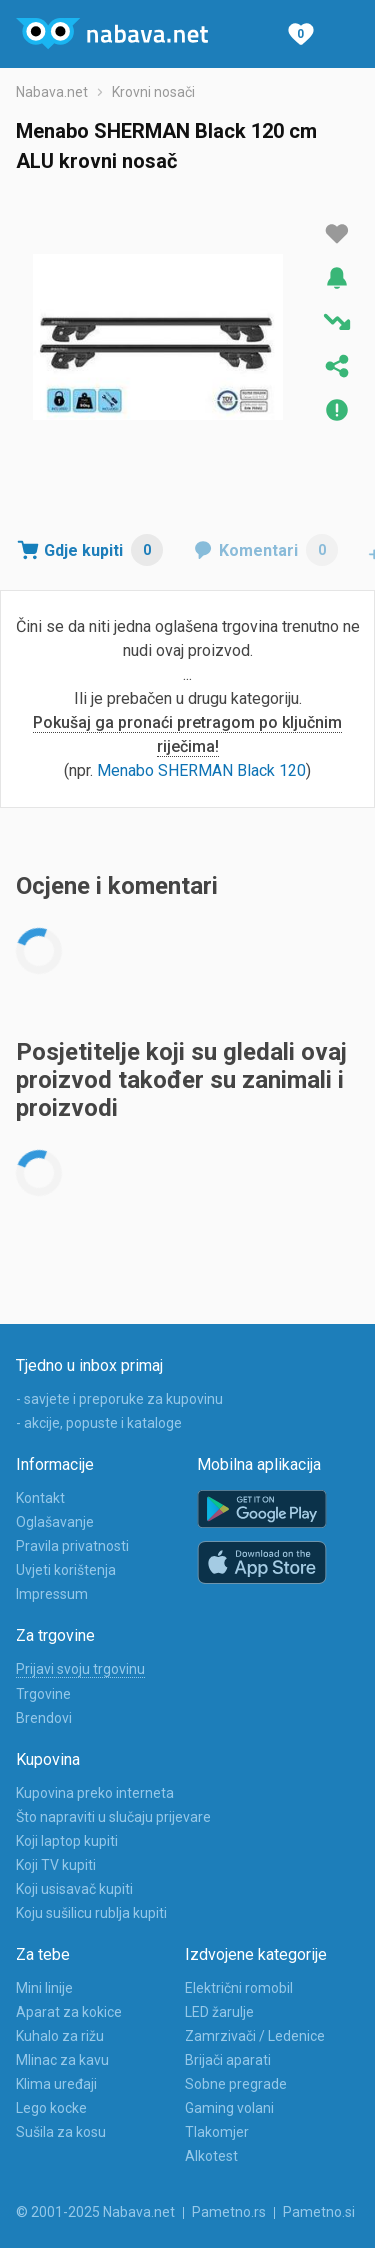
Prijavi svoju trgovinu (80, 1669)
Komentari (278, 550)
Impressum (52, 1594)
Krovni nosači (153, 92)
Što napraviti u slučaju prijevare (113, 1817)
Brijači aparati (228, 2060)
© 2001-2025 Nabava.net (95, 2212)
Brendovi (44, 1718)
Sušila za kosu (61, 2132)
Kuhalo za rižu (60, 2036)
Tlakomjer (217, 2132)
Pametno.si (319, 2212)
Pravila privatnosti (72, 1546)
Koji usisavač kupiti (74, 1889)
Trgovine (43, 1694)
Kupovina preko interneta (95, 1793)
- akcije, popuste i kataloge (99, 1423)
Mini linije (44, 1988)
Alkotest (211, 2156)
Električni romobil (239, 1988)
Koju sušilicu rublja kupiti (91, 1913)
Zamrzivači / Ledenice (255, 2036)
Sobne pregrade (236, 2084)
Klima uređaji (56, 2084)
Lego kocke (51, 2108)
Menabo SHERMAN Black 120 (201, 770)
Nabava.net (52, 92)
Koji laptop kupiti (67, 1841)
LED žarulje (219, 2012)
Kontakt (40, 1498)
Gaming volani (229, 2108)
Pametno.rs (229, 2212)
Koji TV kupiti (56, 1865)
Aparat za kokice (69, 2012)
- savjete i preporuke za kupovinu (119, 1399)
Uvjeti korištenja (66, 1570)
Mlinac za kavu (62, 2060)
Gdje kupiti (103, 550)
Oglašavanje (55, 1522)
